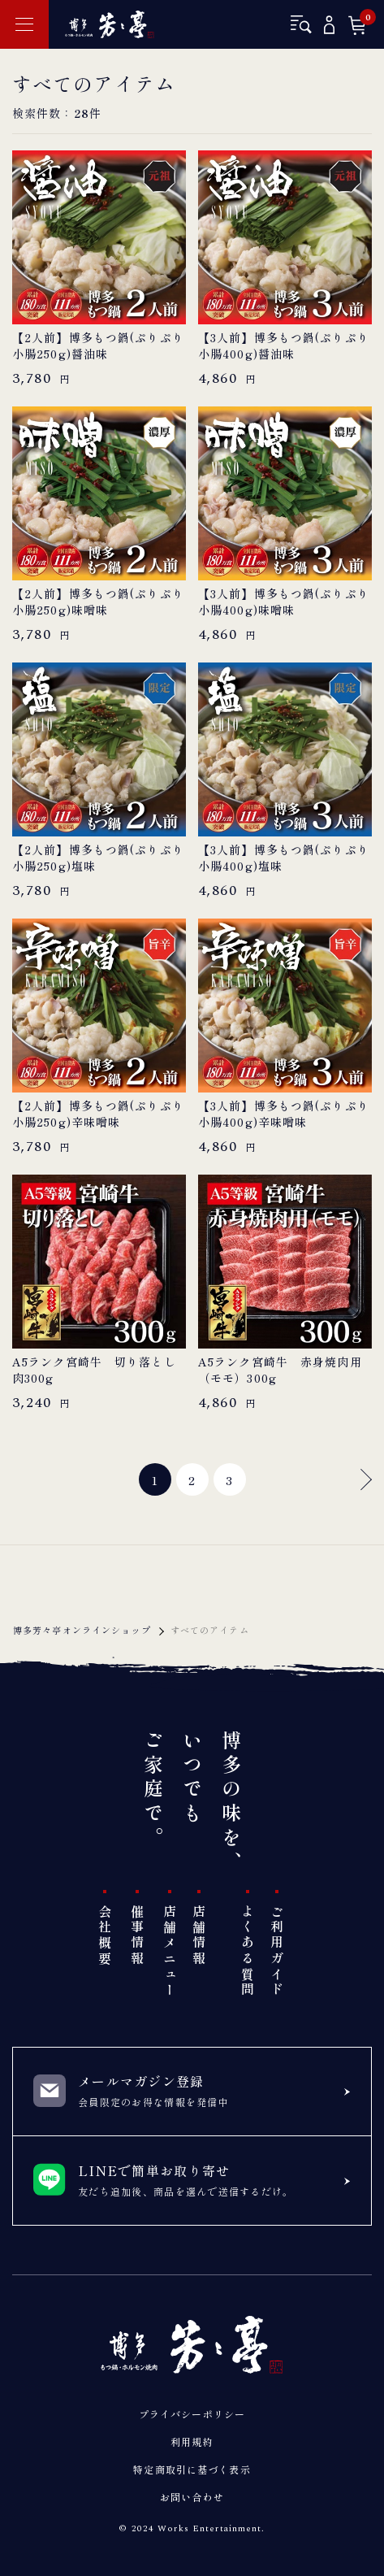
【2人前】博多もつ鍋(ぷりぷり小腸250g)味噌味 (98, 602)
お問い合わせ (192, 2497)
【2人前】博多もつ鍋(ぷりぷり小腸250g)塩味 (98, 858)
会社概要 (104, 1936)
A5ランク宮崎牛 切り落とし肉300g (94, 1370)
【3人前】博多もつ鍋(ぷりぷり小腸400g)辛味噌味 (283, 1114)
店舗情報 (199, 1936)
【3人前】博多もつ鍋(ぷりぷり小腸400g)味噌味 (283, 602)
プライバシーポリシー (192, 2414)
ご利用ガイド (277, 1951)
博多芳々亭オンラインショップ (82, 1629)
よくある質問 (247, 1951)
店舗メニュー (169, 1951)
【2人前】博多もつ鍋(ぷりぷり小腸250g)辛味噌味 (98, 1114)
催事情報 (137, 1936)
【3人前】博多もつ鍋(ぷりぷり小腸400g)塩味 (283, 858)
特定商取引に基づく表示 (191, 2469)
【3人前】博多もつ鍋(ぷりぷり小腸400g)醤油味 (283, 346)
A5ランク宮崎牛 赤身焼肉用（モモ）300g (280, 1370)
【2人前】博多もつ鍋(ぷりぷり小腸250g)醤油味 (98, 346)
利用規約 (191, 2441)
